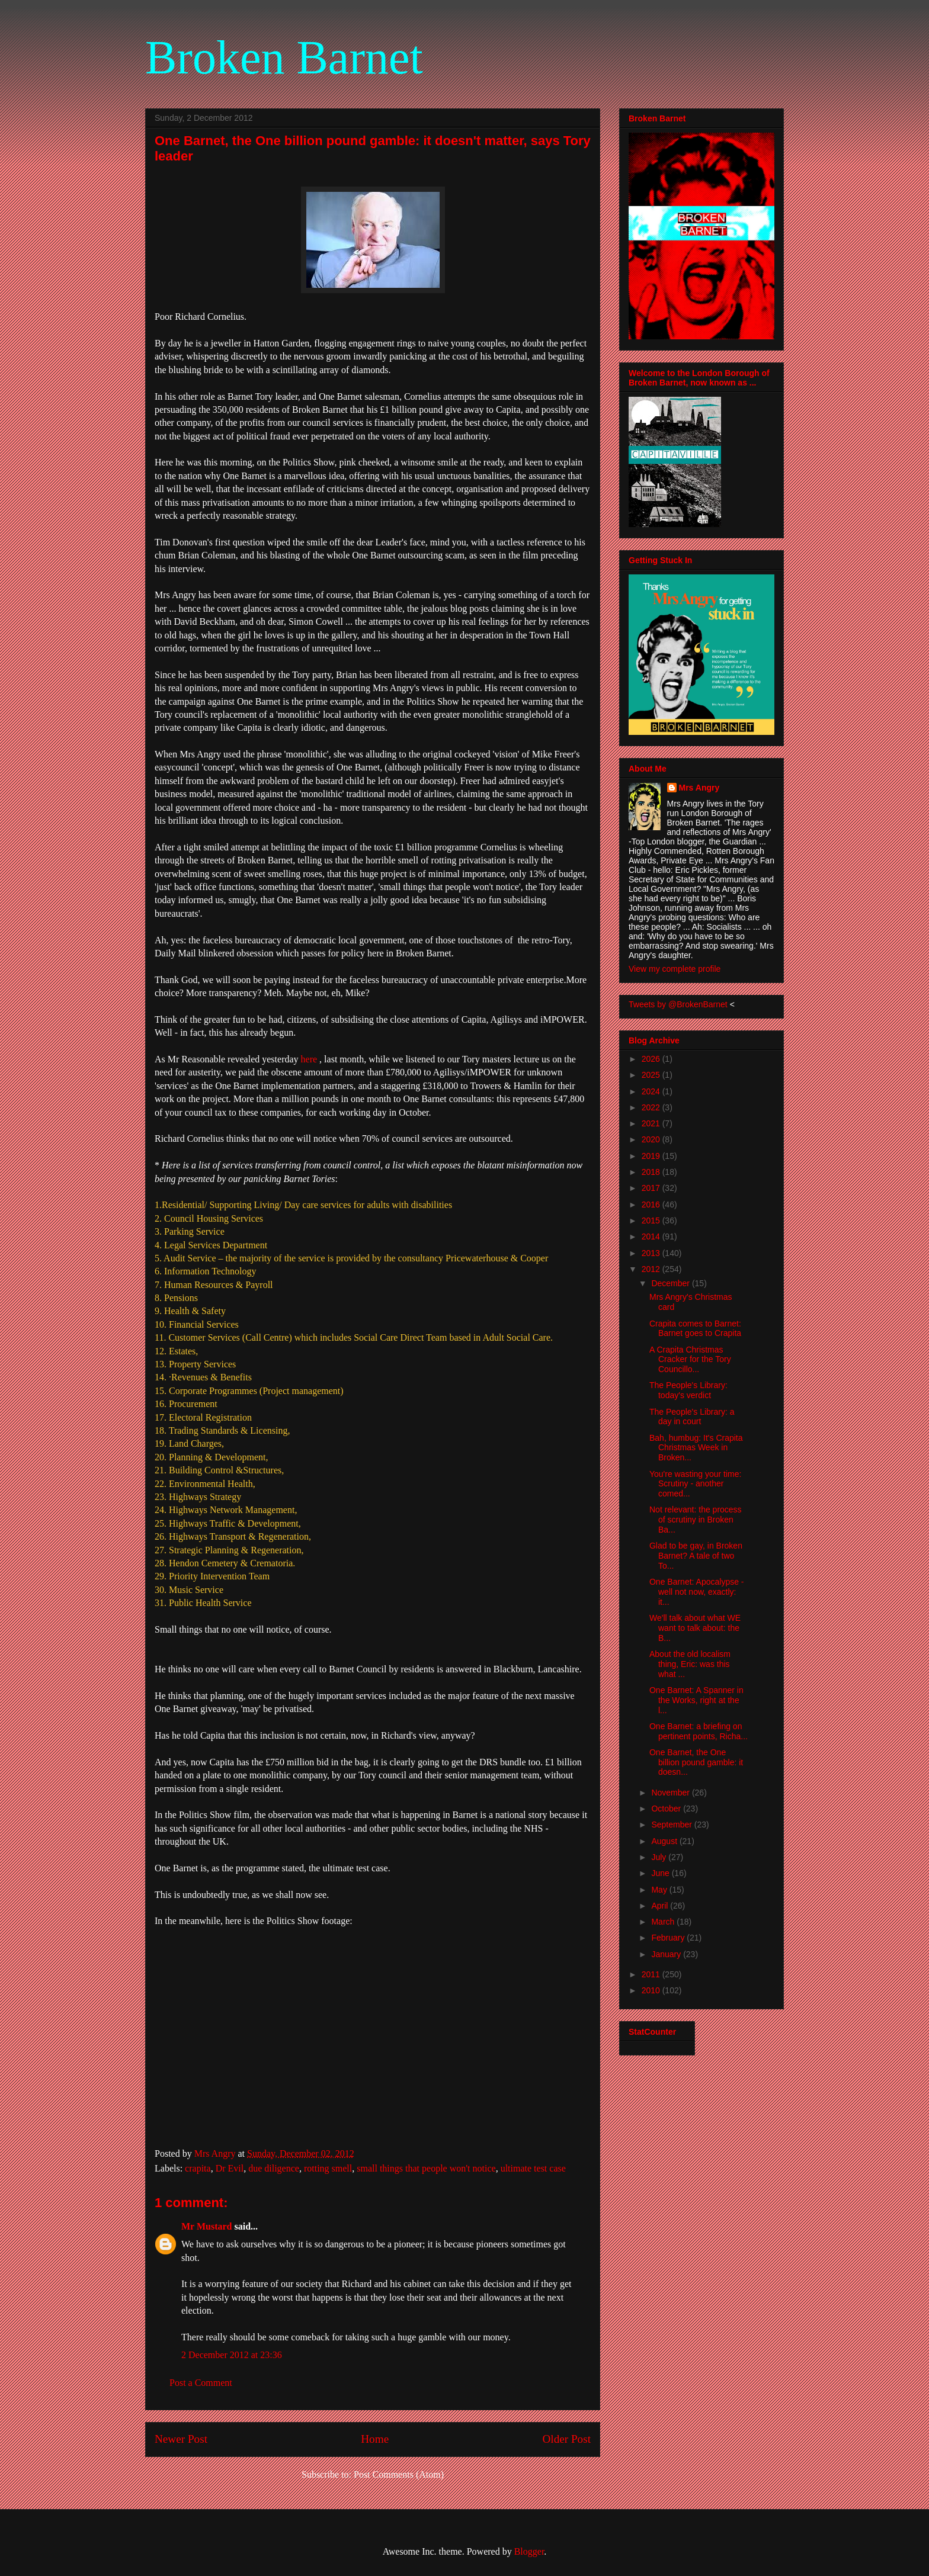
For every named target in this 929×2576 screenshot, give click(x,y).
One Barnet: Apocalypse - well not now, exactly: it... (696, 1592)
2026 (652, 1059)
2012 (652, 1269)
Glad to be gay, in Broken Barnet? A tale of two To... (695, 1555)
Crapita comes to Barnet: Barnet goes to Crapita (695, 1328)
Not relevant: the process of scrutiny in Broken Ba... (695, 1519)
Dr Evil (230, 2168)
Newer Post (181, 2439)
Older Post (566, 2439)
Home (375, 2439)
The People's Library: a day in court (692, 1417)
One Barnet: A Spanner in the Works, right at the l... (696, 1700)
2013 (652, 1253)
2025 (652, 1075)
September (672, 1824)
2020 (652, 1139)
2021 (652, 1123)
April (660, 1905)
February (669, 1937)
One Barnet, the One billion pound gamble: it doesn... (696, 1762)
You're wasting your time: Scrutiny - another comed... (695, 1484)
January (667, 1954)
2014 (652, 1236)
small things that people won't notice (426, 2168)
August (665, 1841)
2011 (652, 1974)
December (671, 1283)
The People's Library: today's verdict (688, 1390)
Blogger (529, 2551)
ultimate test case (533, 2168)
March (664, 1921)
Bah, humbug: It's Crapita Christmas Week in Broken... (696, 1448)
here (308, 1059)
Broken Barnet (284, 57)
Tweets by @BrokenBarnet (678, 1004)
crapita (198, 2168)
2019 (652, 1156)
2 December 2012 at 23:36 (231, 2355)
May (660, 1889)
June (661, 1873)
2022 (652, 1107)
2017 (652, 1188)
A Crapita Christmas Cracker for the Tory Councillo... (690, 1359)
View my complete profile (674, 969)
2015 (652, 1220)
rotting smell (328, 2168)
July (659, 1857)
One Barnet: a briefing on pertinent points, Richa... (698, 1731)
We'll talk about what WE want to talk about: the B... (695, 1628)
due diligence (273, 2168)
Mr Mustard (206, 2226)
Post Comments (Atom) (399, 2474)
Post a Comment (200, 2383)
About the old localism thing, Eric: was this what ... (690, 1664)
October (667, 1808)
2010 (652, 1990)
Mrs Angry (699, 787)
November (671, 1792)
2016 (652, 1204)
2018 (652, 1172)
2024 (652, 1091)
